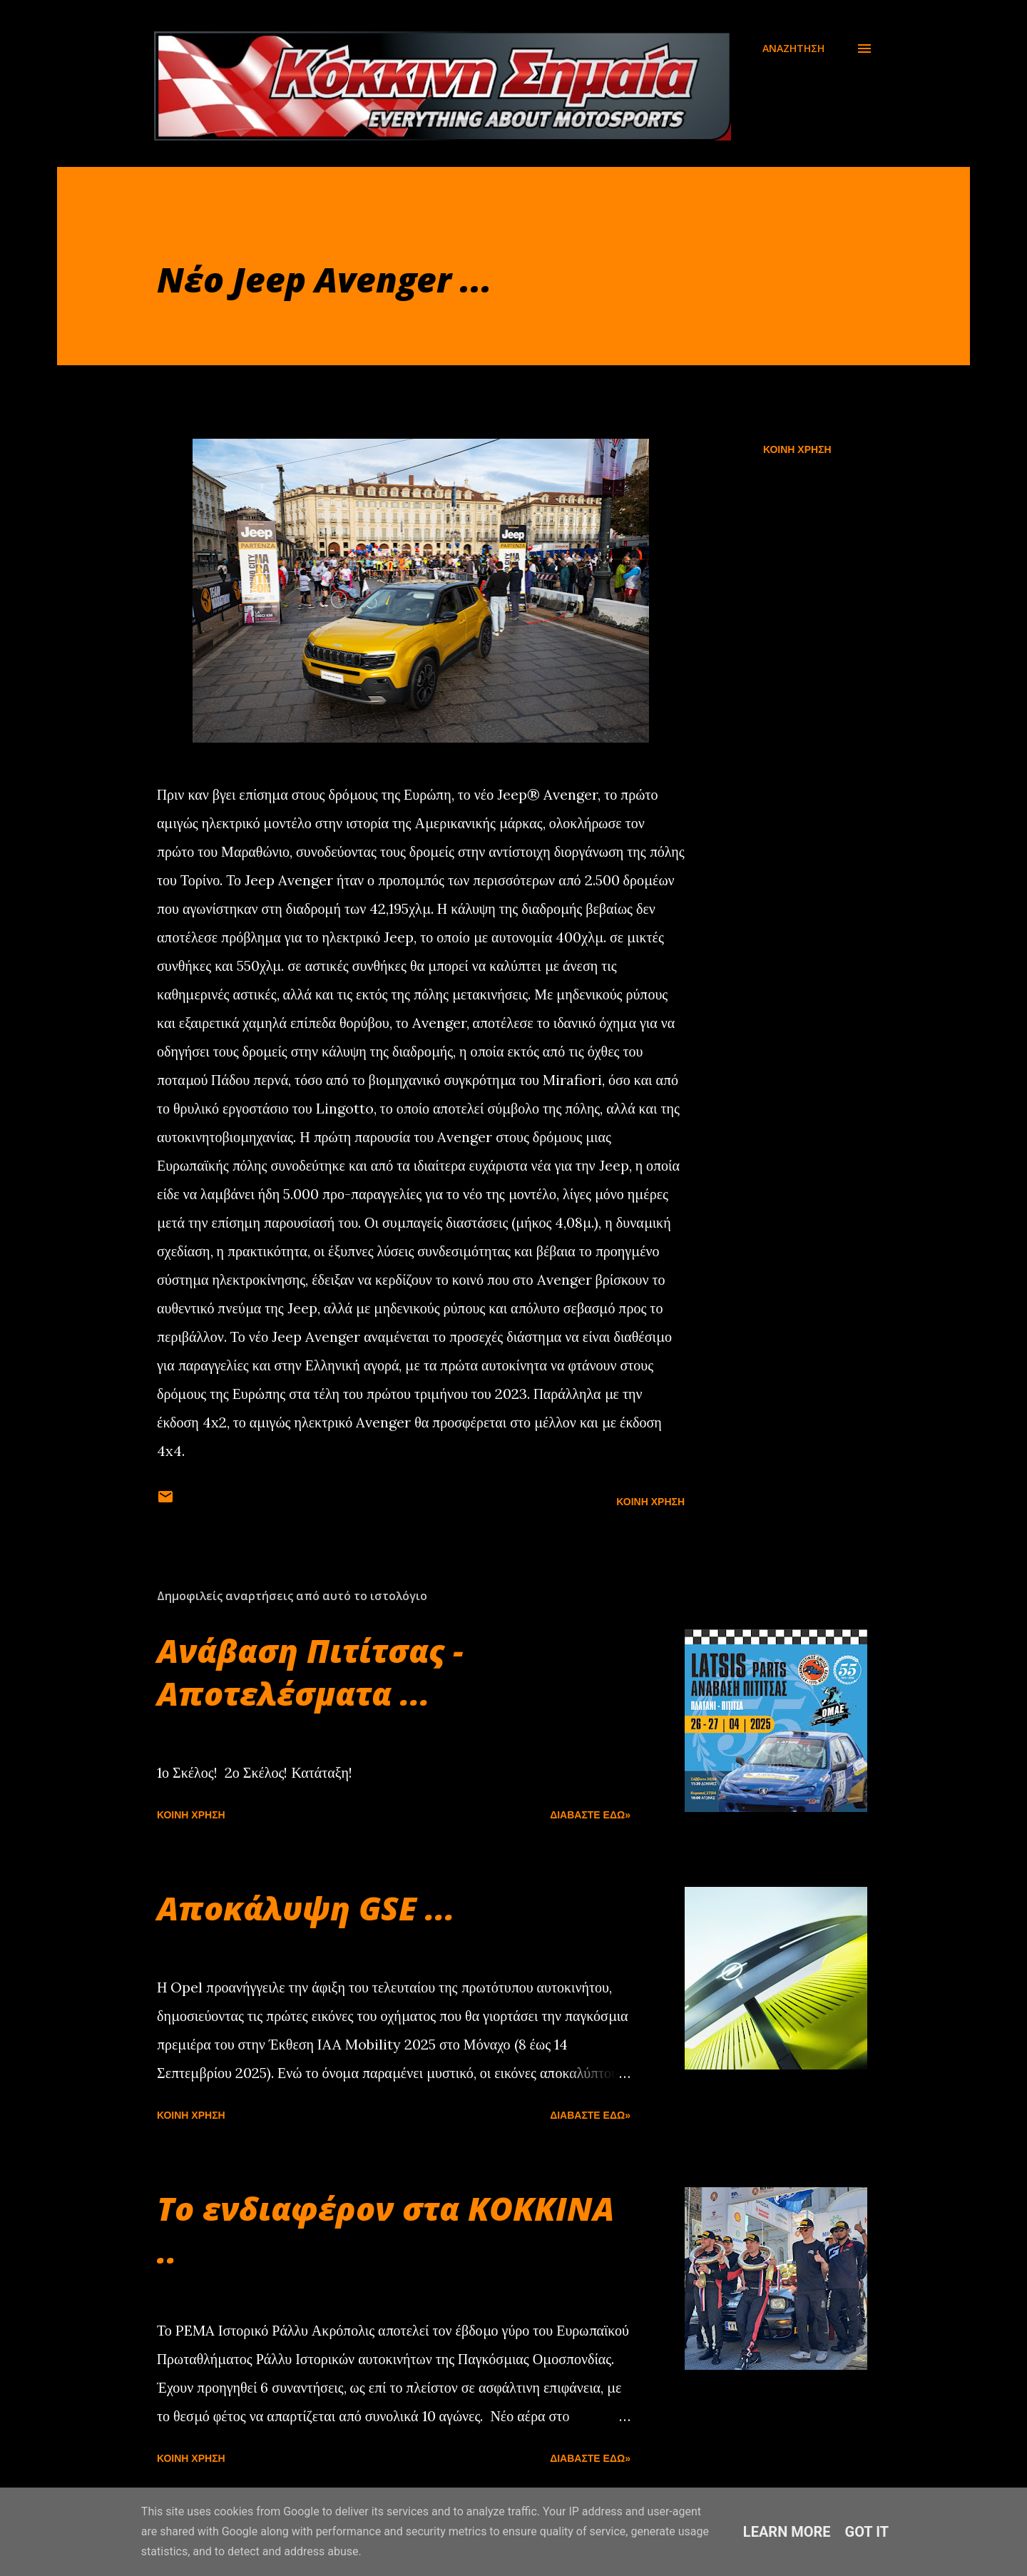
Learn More (787, 2531)
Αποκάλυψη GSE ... (306, 1908)
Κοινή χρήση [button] (797, 449)
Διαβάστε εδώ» (590, 1815)
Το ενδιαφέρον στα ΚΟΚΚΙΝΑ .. (385, 2229)
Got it (867, 2531)
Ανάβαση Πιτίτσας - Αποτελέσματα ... (310, 1672)
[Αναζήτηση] (793, 48)
